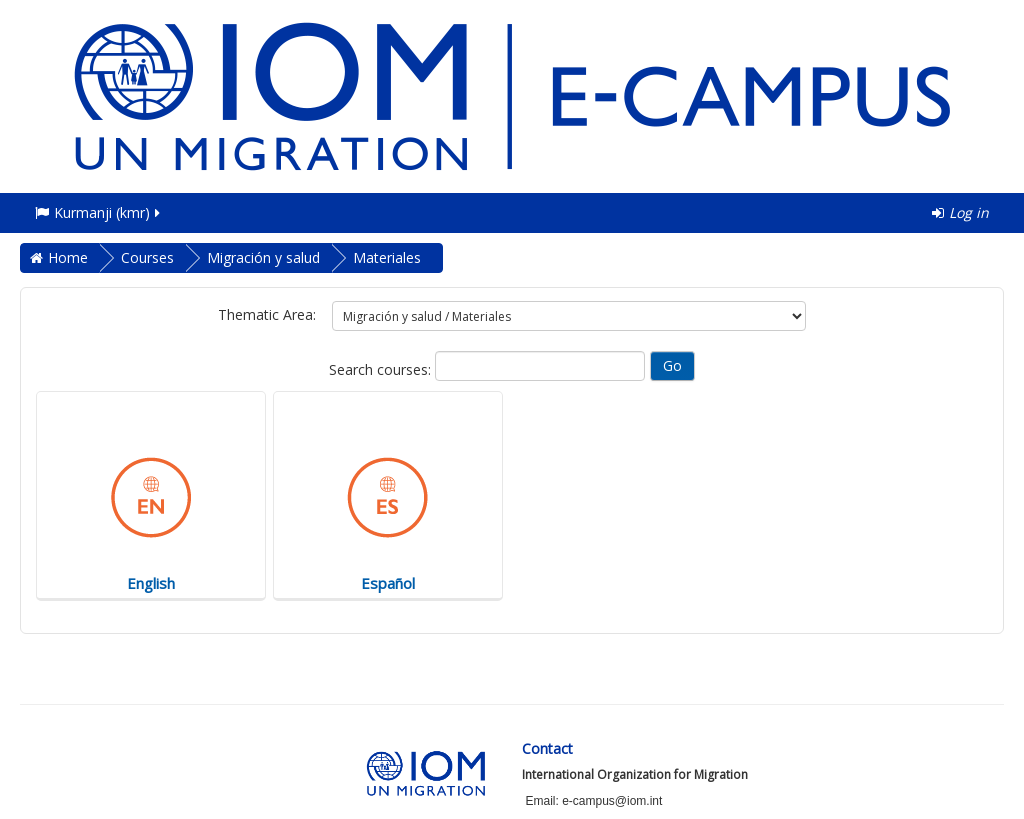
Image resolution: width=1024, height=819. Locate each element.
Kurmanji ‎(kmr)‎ (99, 212)
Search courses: (382, 369)
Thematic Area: (267, 314)
